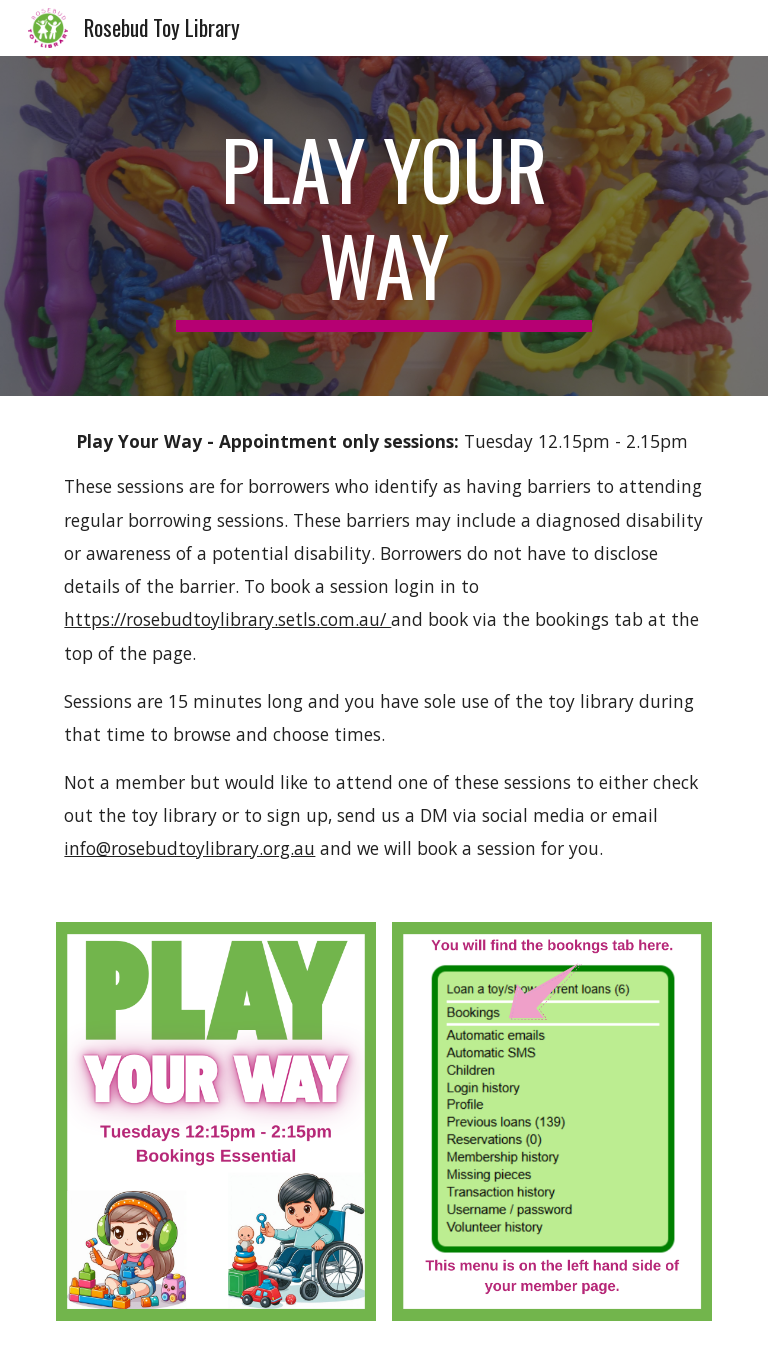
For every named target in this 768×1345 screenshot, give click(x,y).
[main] (383, 226)
